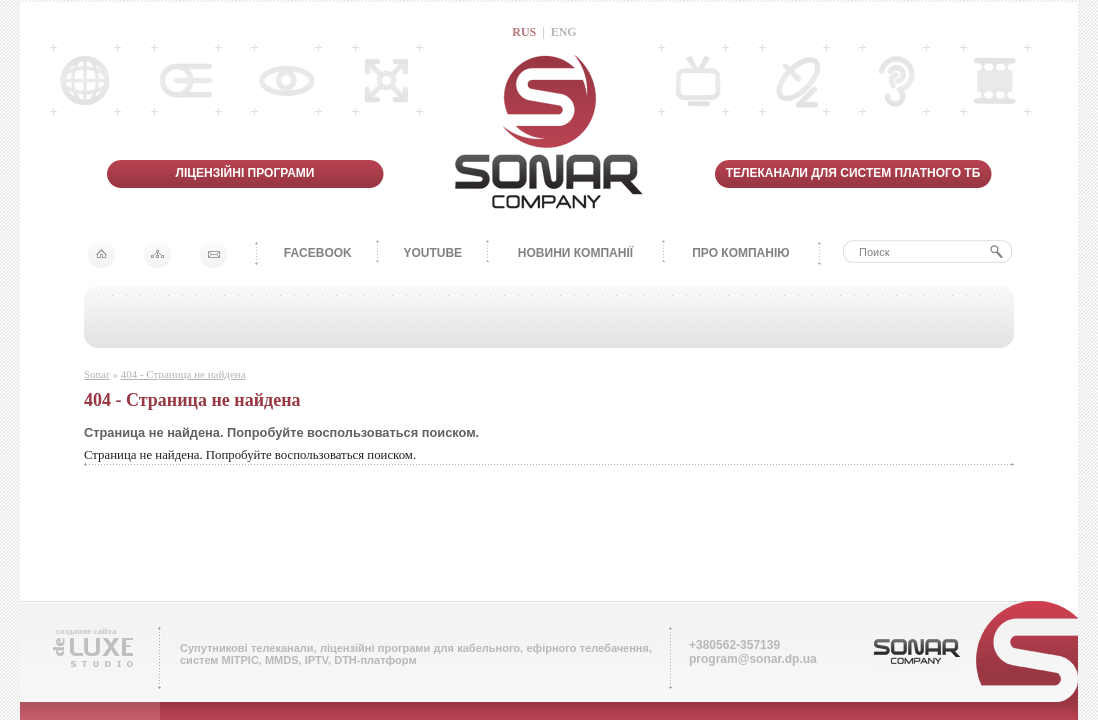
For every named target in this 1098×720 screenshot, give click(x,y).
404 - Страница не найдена (183, 374)
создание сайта (86, 631)
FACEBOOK (318, 253)
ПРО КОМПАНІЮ (740, 253)
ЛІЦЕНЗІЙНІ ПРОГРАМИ (245, 173)
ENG (564, 32)
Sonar (97, 374)
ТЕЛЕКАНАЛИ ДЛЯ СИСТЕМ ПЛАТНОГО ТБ (853, 173)
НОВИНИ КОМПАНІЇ (575, 253)
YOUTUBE (432, 253)
